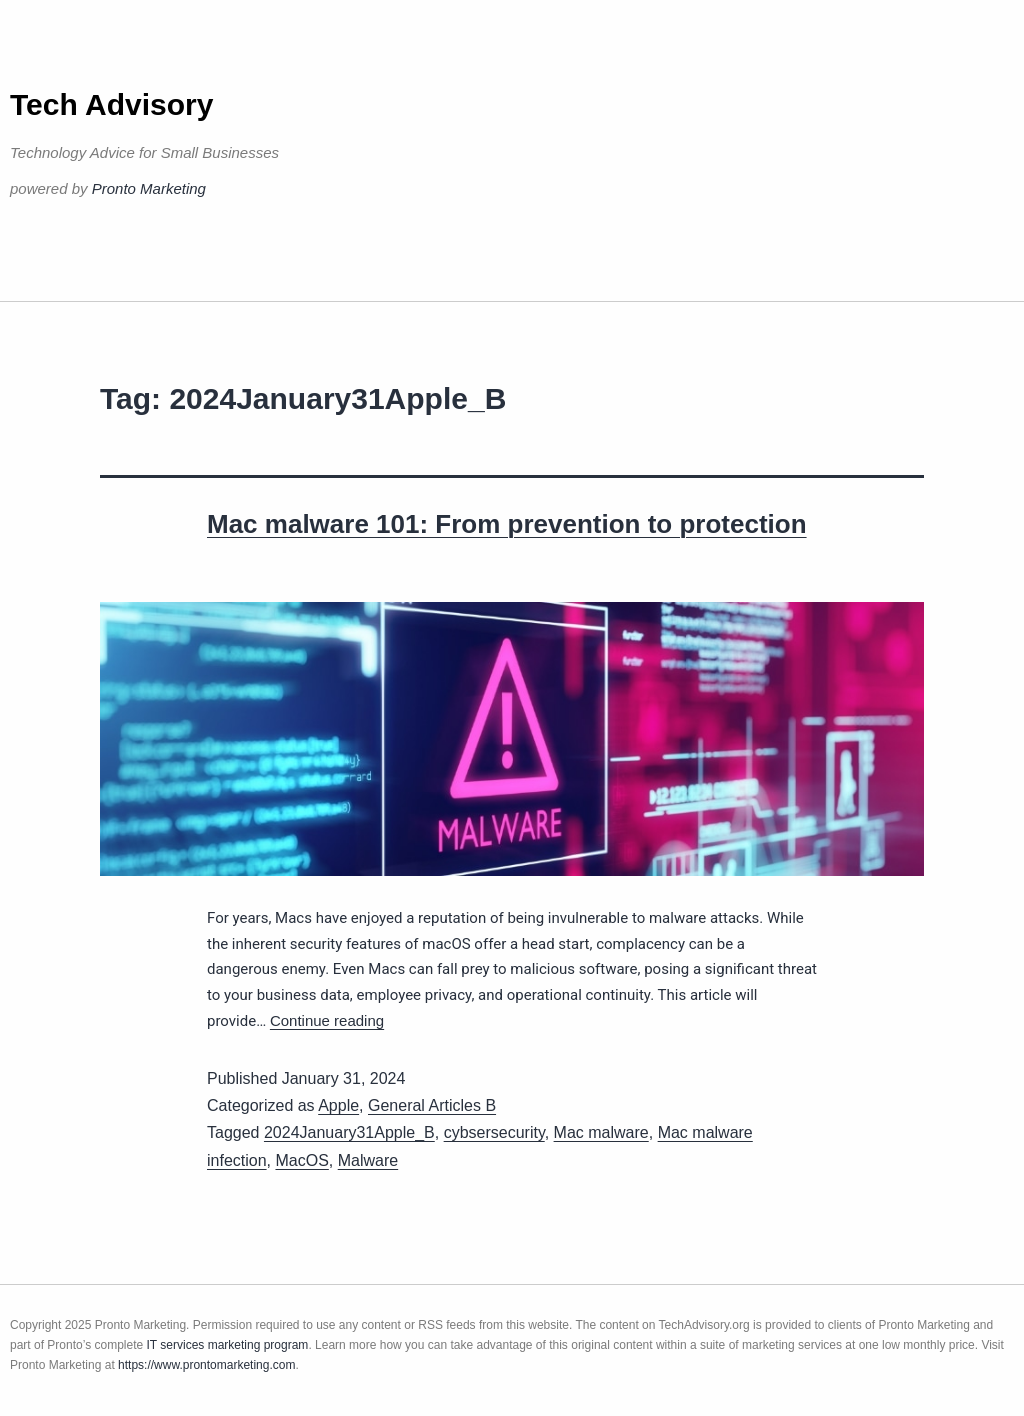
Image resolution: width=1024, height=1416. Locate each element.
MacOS (301, 1160)
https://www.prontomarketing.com (206, 1365)
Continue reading (327, 1020)
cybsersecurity (494, 1132)
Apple (338, 1105)
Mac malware (601, 1132)
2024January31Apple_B (349, 1132)
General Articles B (432, 1105)
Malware (368, 1160)
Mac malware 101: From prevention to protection (507, 524)
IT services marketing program (228, 1345)
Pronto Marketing (149, 188)
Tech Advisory (111, 104)
